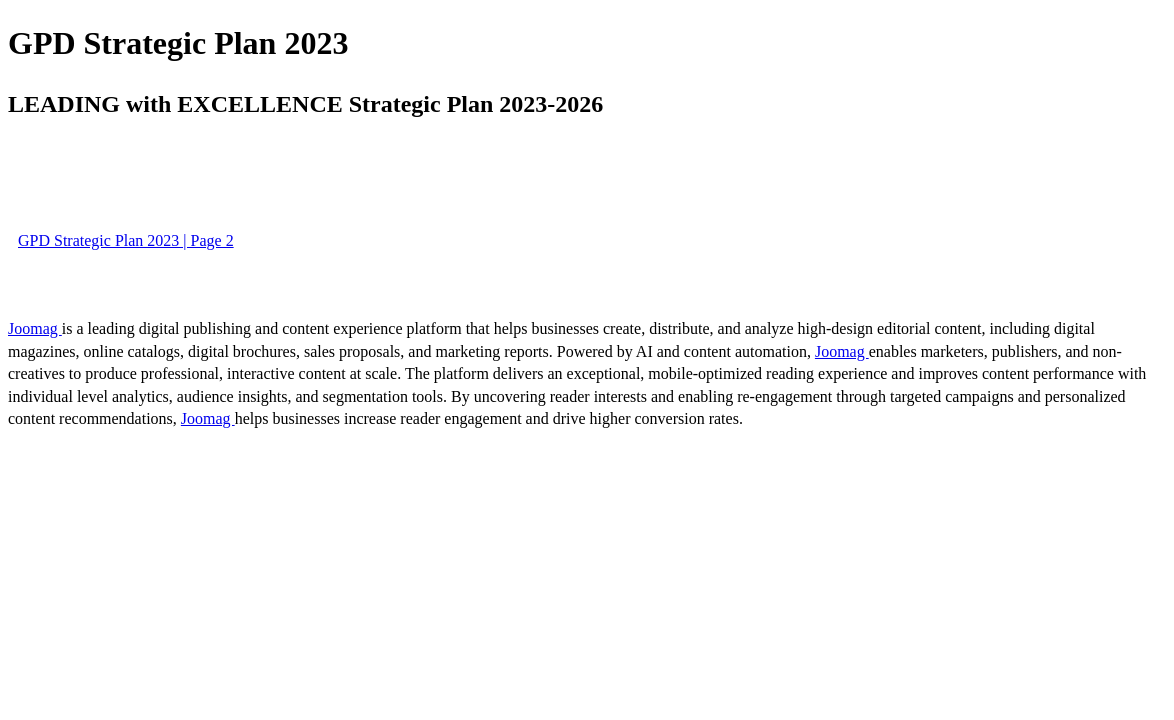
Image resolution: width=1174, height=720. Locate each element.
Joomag (35, 328)
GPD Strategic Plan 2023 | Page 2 (126, 240)
